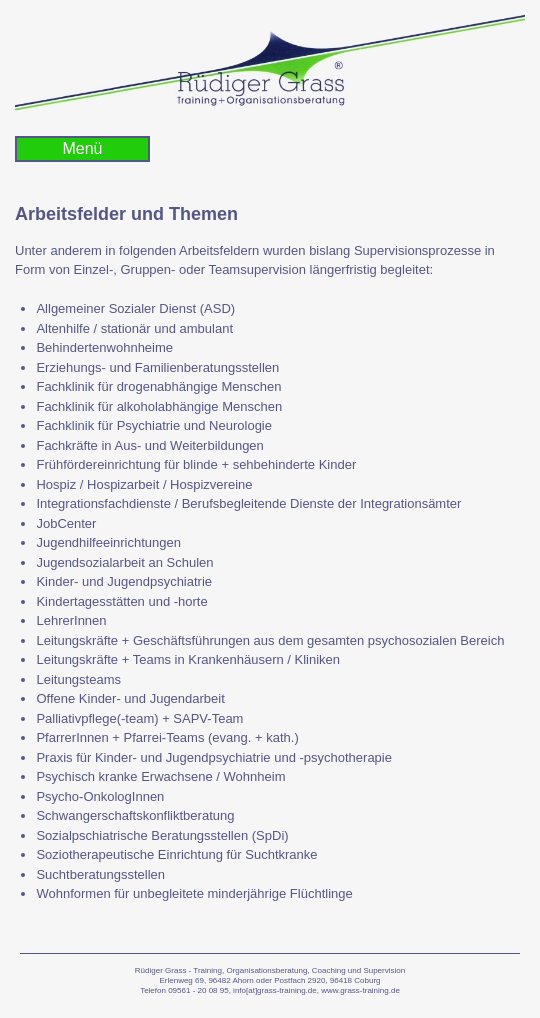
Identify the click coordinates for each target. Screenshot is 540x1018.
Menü (82, 148)
